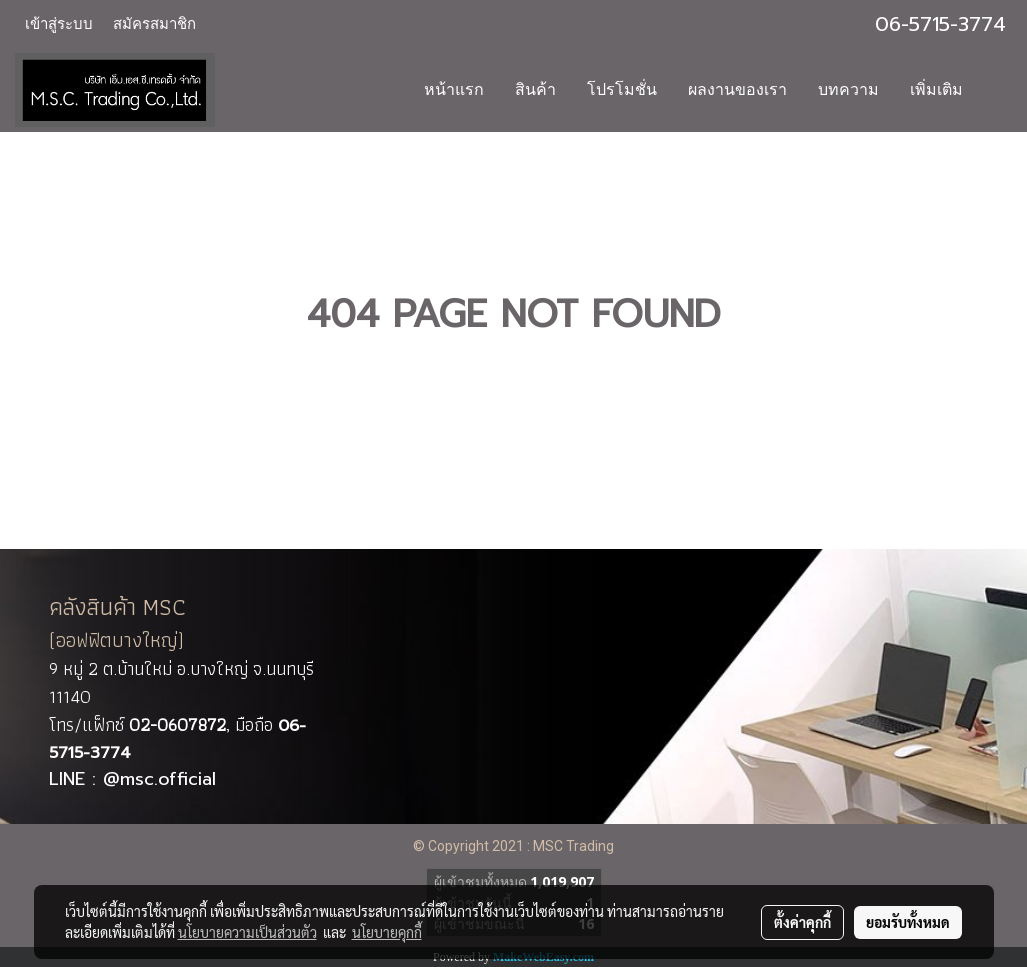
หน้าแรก (454, 90)
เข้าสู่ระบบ (59, 24)
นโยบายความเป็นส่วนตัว (247, 932)
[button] (996, 90)
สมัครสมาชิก (154, 24)
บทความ (848, 90)
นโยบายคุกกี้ (387, 932)
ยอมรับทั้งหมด (908, 922)
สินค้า (535, 90)
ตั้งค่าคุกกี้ (802, 922)
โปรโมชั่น (622, 90)
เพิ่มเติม (936, 90)
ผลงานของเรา (737, 90)
